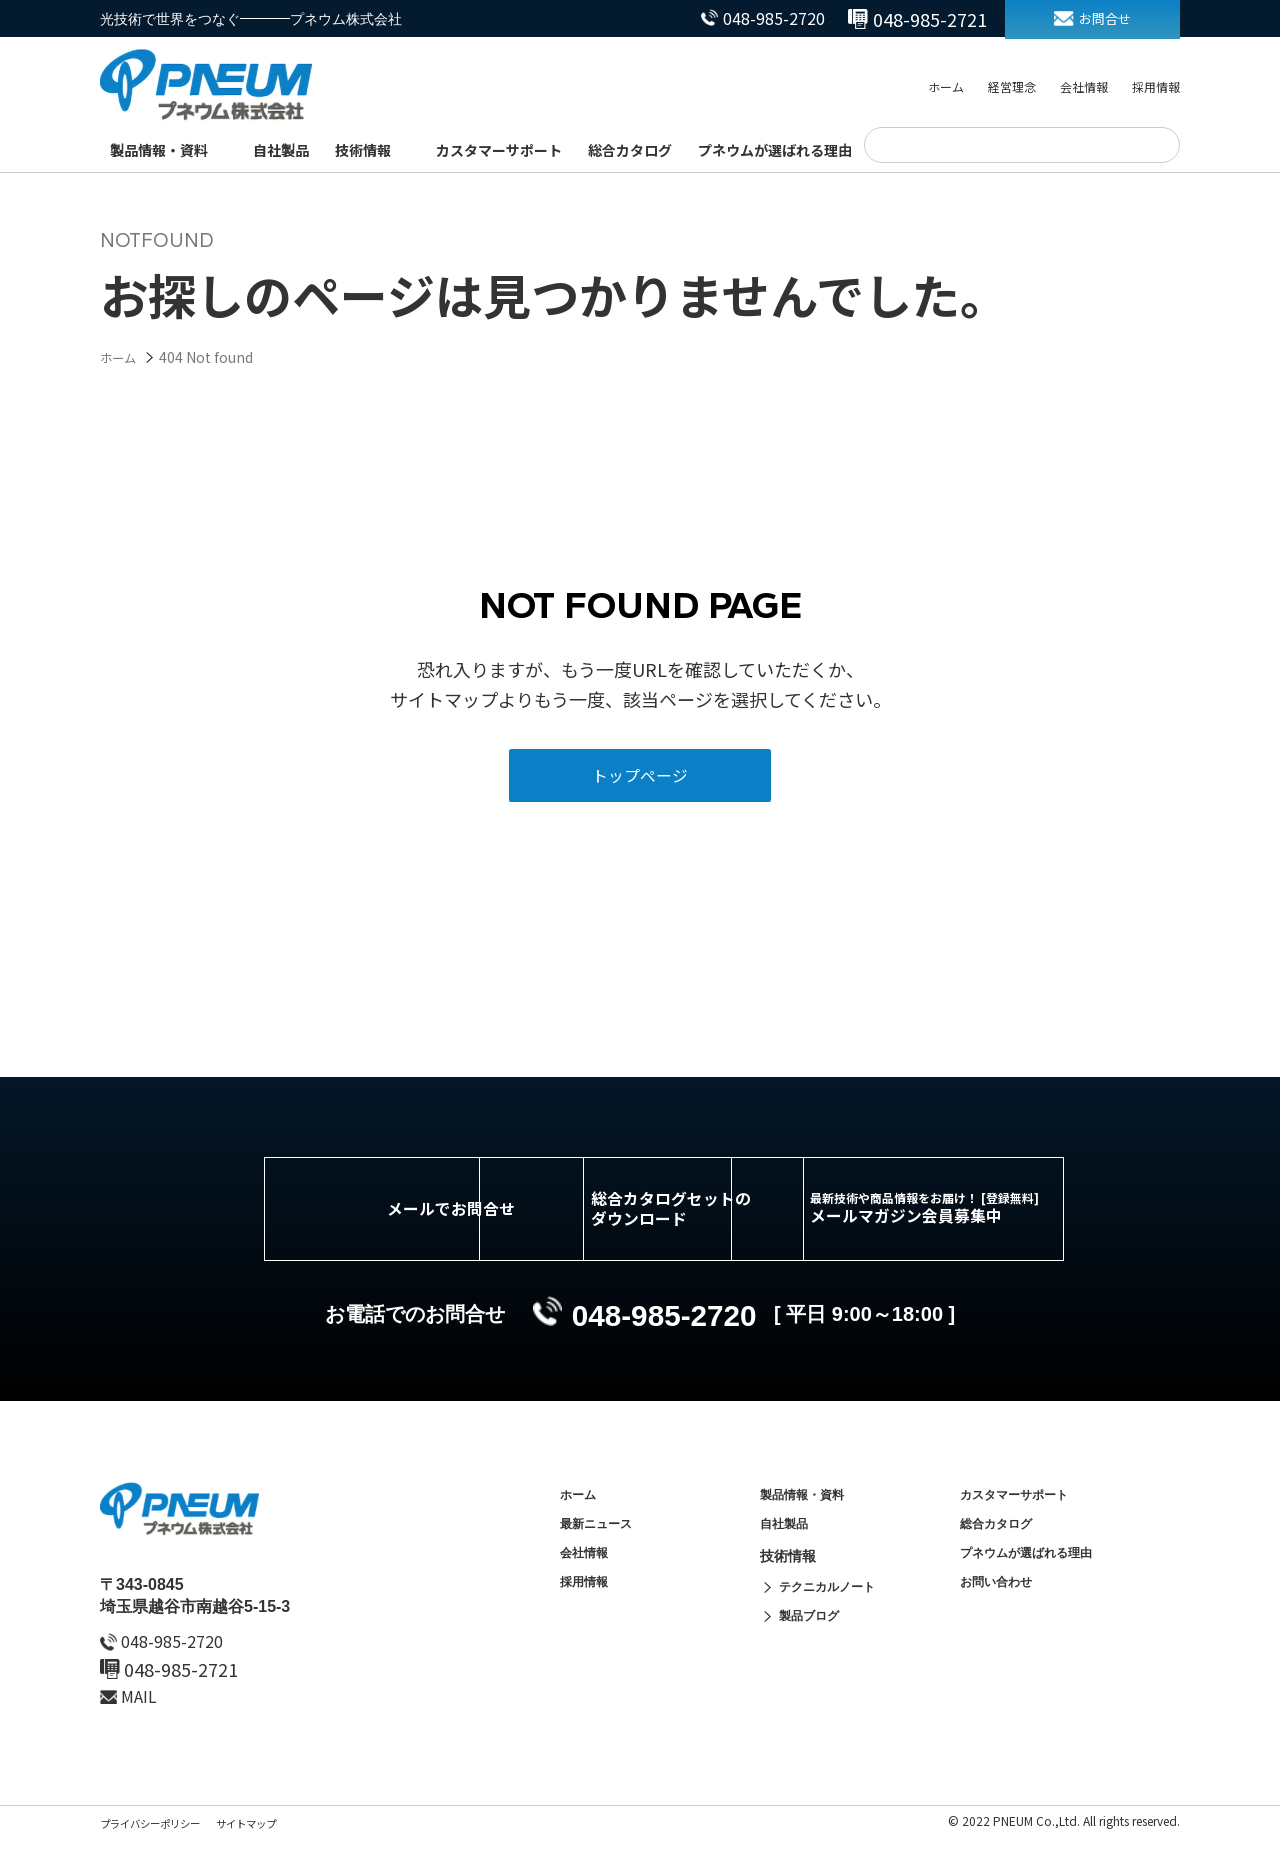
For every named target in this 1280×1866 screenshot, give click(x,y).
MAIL (144, 1726)
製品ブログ (814, 1662)
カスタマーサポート (499, 150)
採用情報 (1156, 88)
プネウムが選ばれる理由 (775, 150)
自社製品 (281, 150)
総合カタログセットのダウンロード (670, 1229)
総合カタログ (630, 150)
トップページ (640, 784)
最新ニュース (602, 1560)
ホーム (946, 88)
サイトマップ (272, 1852)
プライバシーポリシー (160, 1852)
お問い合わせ (1002, 1628)
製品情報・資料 (159, 150)
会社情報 (1084, 88)
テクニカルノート (835, 1628)
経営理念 (1012, 88)
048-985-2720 (743, 19)
